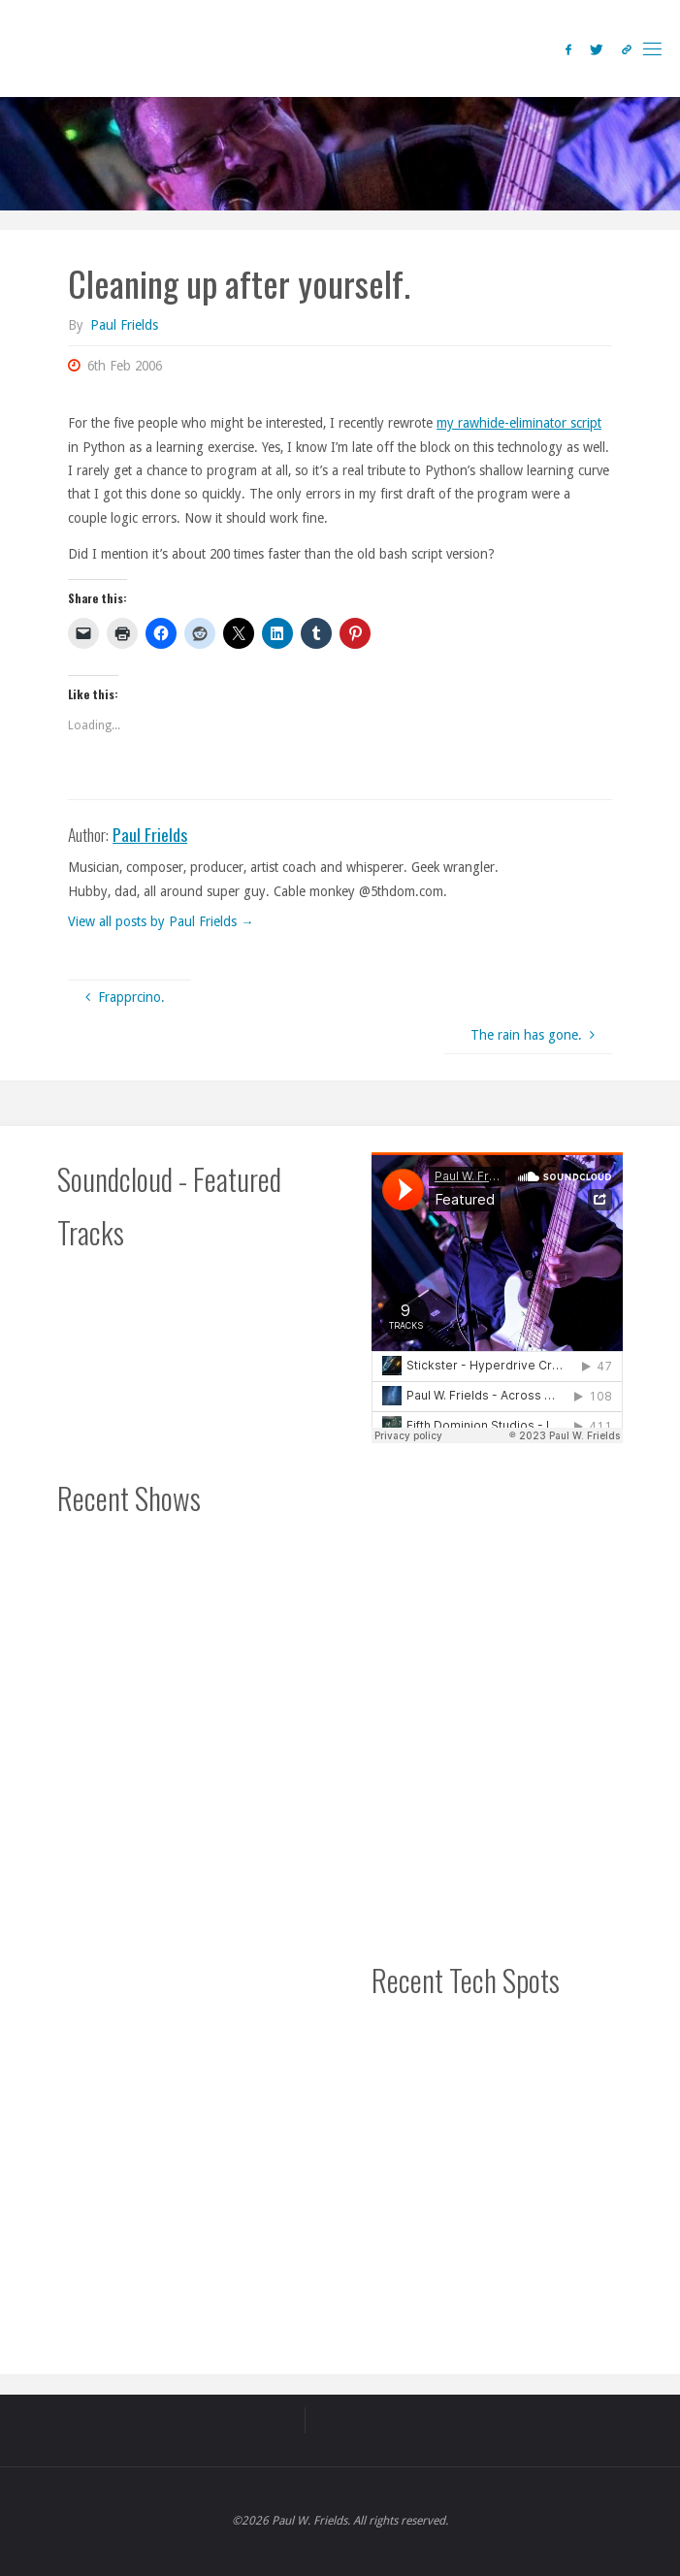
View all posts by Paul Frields (161, 921)
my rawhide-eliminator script (519, 423)
